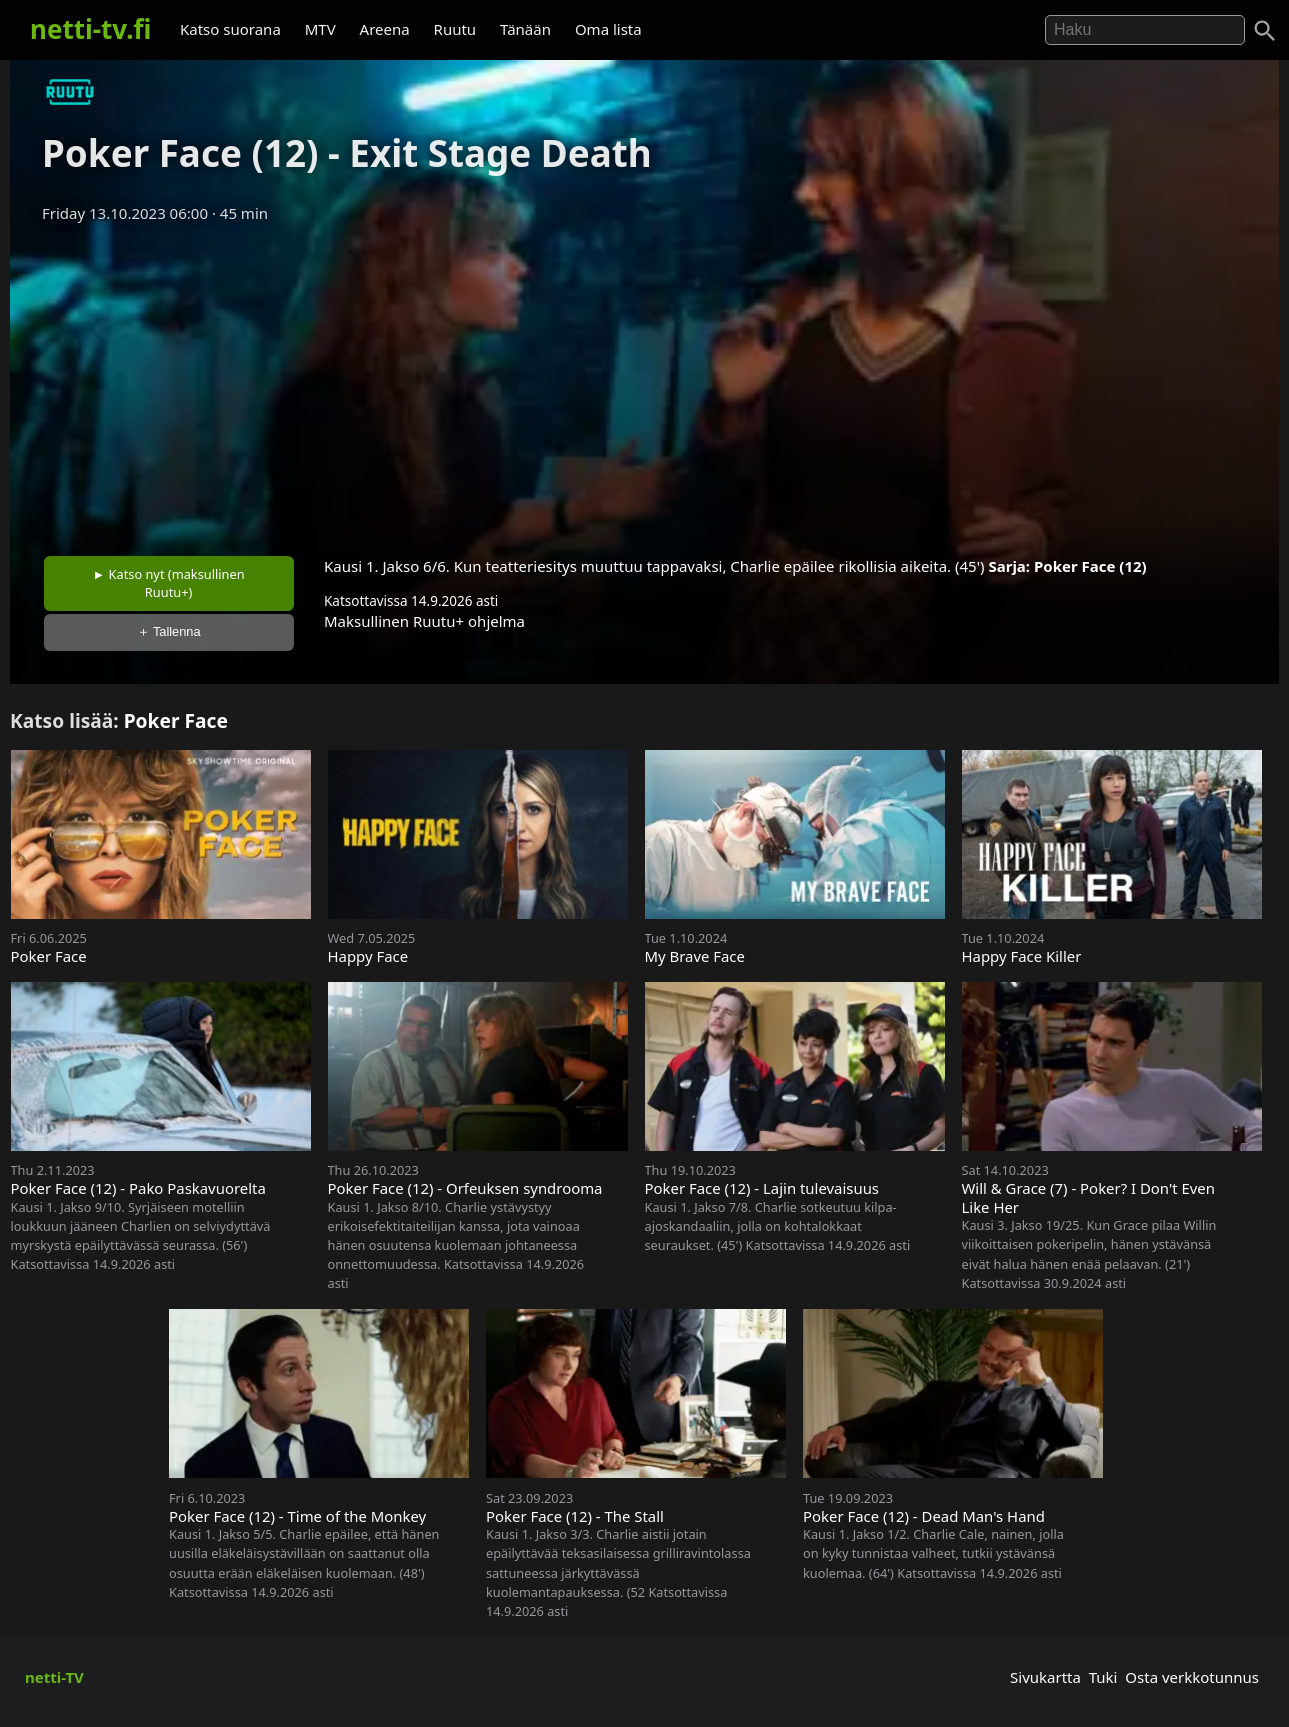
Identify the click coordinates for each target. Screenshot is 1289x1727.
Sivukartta (1045, 1677)
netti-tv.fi (90, 29)
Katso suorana (230, 29)
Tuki (1103, 1677)
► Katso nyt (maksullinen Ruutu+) (169, 583)
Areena (385, 29)
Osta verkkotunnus (1192, 1677)
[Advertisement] (645, 383)
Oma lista (608, 29)
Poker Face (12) (1090, 566)
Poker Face (176, 720)
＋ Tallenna (169, 631)
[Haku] (1265, 31)
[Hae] (1145, 30)
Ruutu (455, 29)
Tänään (525, 29)
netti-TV (54, 1677)
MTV (320, 29)
